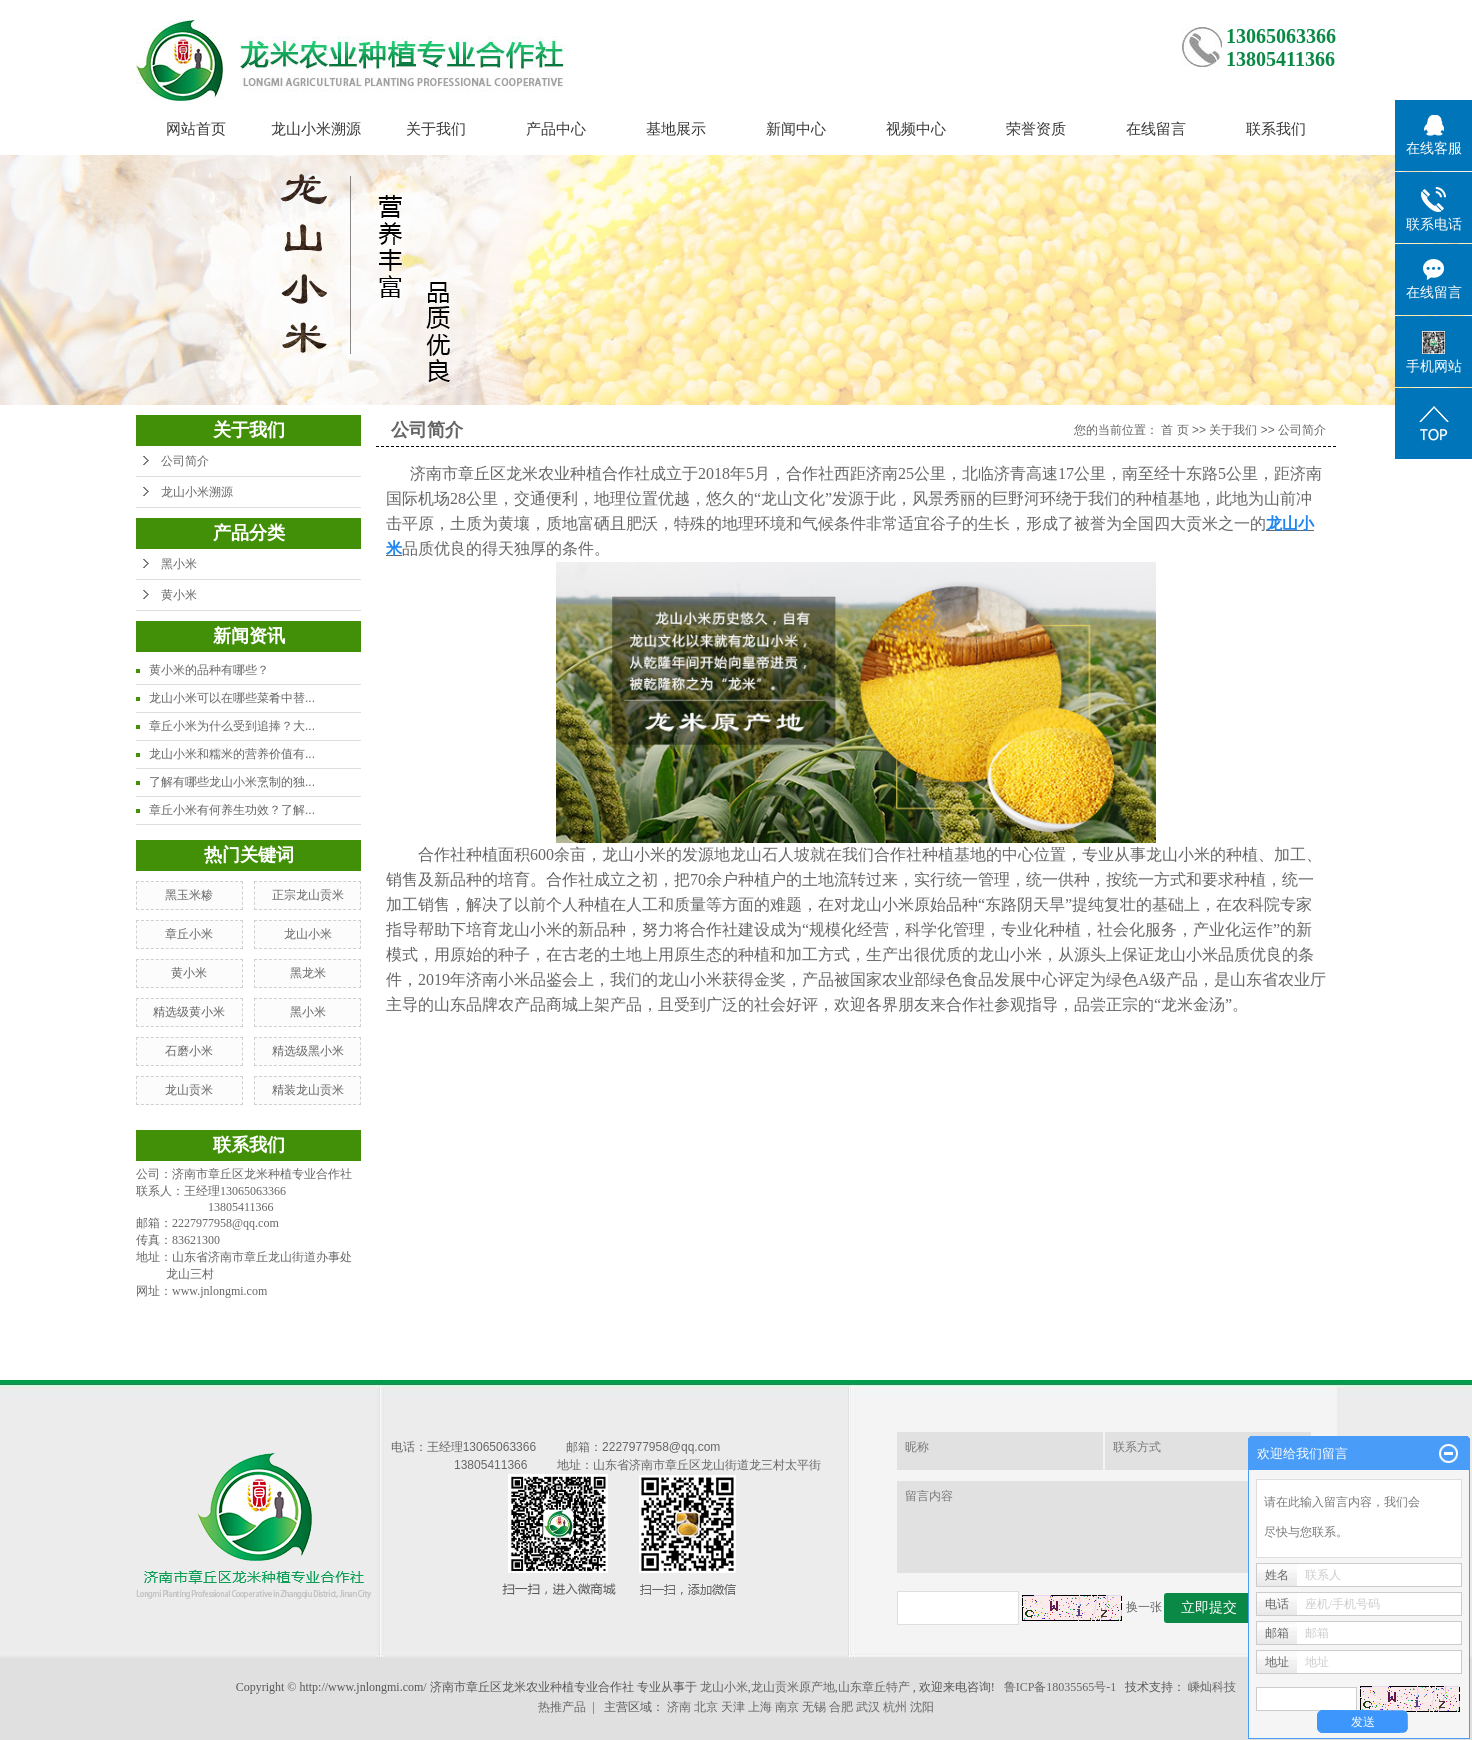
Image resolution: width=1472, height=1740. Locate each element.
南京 (787, 1707)
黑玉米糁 (189, 895)
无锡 (814, 1707)
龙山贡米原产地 (793, 1687)
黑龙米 (308, 973)
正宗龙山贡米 (308, 895)
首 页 (1174, 430)
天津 (733, 1707)
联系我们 (1276, 128)
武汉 (868, 1707)
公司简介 (185, 461)
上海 (760, 1707)
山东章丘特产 (874, 1687)
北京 (706, 1707)
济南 (679, 1707)
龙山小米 (308, 934)
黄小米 (179, 595)
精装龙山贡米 (308, 1090)
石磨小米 (189, 1051)
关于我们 (436, 128)
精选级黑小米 (308, 1051)
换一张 (1144, 1607)
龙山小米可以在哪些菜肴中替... (232, 698)
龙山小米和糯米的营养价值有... (232, 754)
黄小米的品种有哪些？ (209, 670)
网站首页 (196, 128)
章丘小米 (189, 934)
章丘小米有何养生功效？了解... (232, 810)
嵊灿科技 (1212, 1687)
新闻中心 (796, 128)
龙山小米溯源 (316, 128)
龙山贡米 (189, 1090)
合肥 (841, 1707)
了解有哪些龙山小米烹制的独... (232, 782)
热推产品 (562, 1707)
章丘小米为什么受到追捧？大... (232, 726)
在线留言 (1156, 128)
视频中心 (916, 128)
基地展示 (676, 128)
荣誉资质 (1036, 128)
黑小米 (179, 564)
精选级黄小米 (189, 1012)
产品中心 (556, 128)
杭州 (895, 1707)
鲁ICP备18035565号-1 (1060, 1687)
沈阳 (922, 1707)
